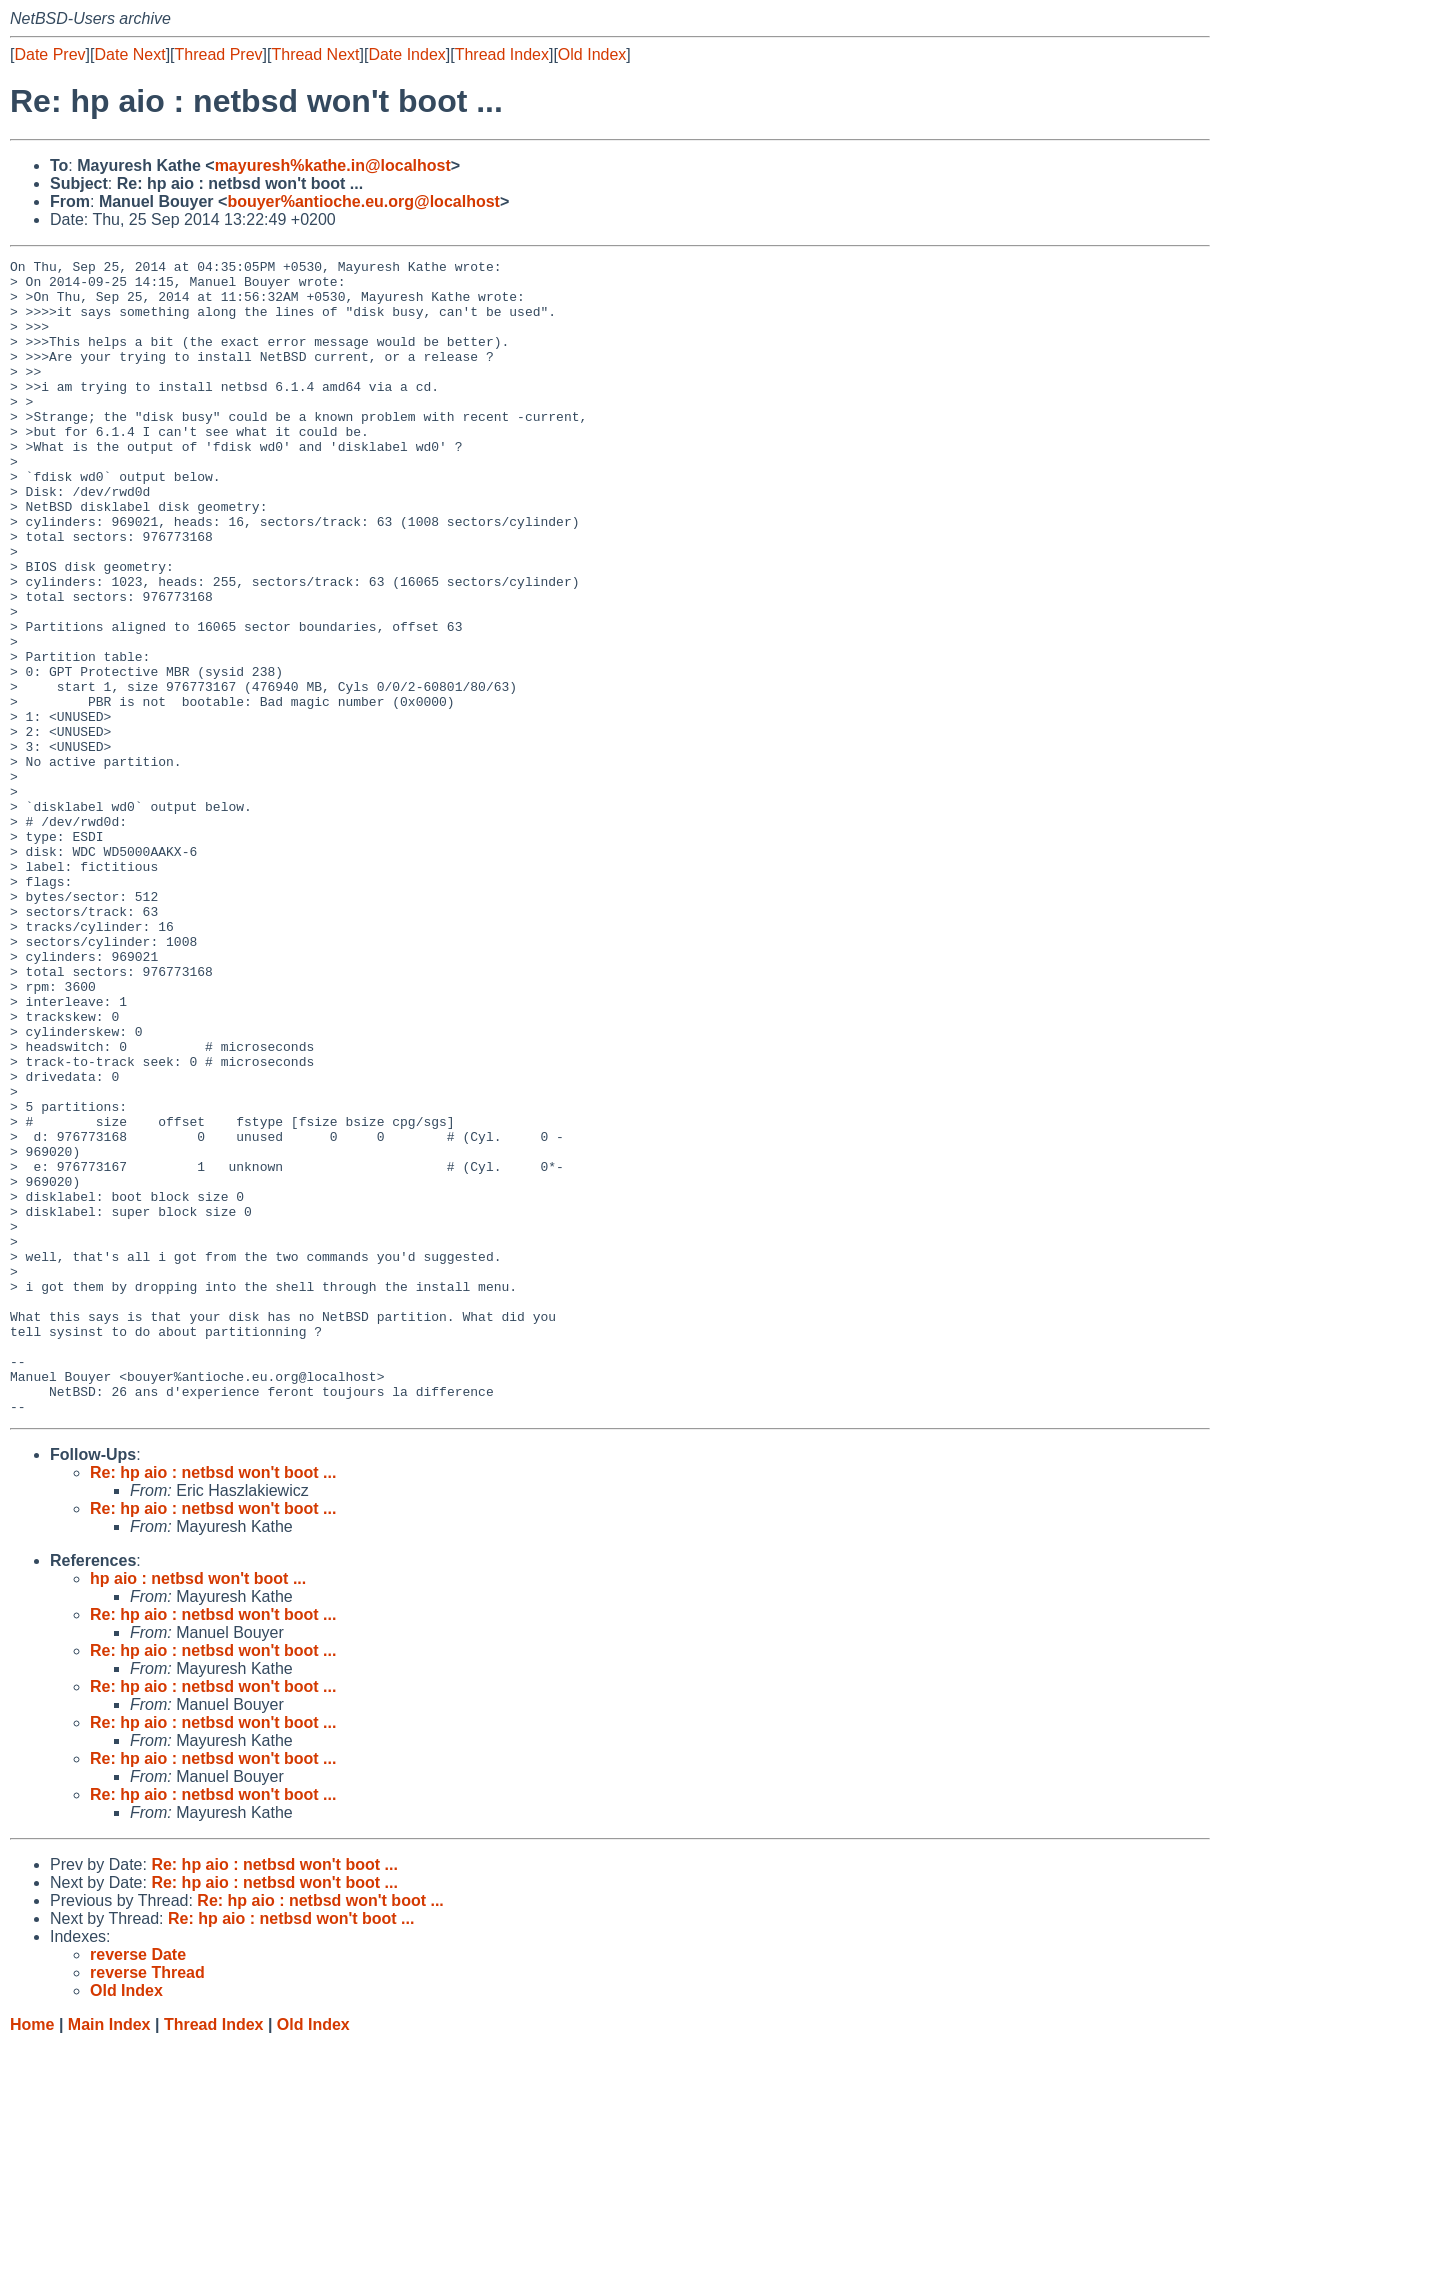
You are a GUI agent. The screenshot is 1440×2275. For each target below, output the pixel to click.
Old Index (592, 54)
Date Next (129, 54)
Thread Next (315, 54)
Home (32, 2255)
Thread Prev (219, 54)
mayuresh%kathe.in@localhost (333, 165)
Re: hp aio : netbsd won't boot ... (213, 1703)
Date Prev (49, 54)
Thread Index (502, 54)
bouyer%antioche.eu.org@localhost (363, 201)
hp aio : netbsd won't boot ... (198, 1809)
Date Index (406, 54)
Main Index (109, 2255)
